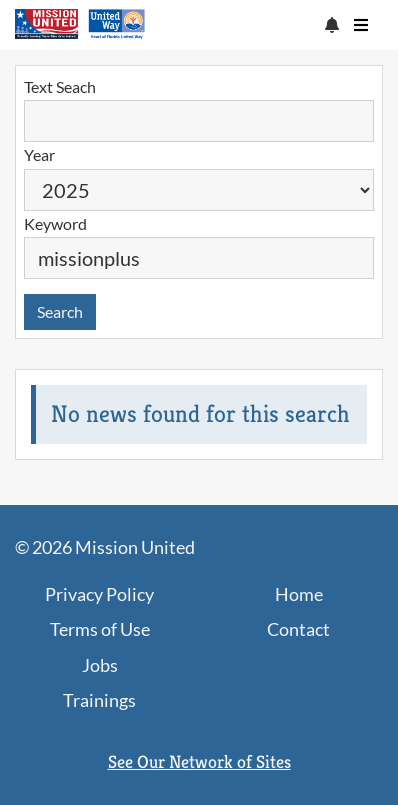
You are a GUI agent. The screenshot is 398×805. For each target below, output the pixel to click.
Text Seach (60, 86)
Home (299, 594)
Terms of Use (100, 629)
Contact (298, 629)
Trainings (99, 700)
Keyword (55, 223)
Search (60, 311)
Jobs (100, 665)
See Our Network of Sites (199, 761)
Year (39, 154)
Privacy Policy (99, 594)
